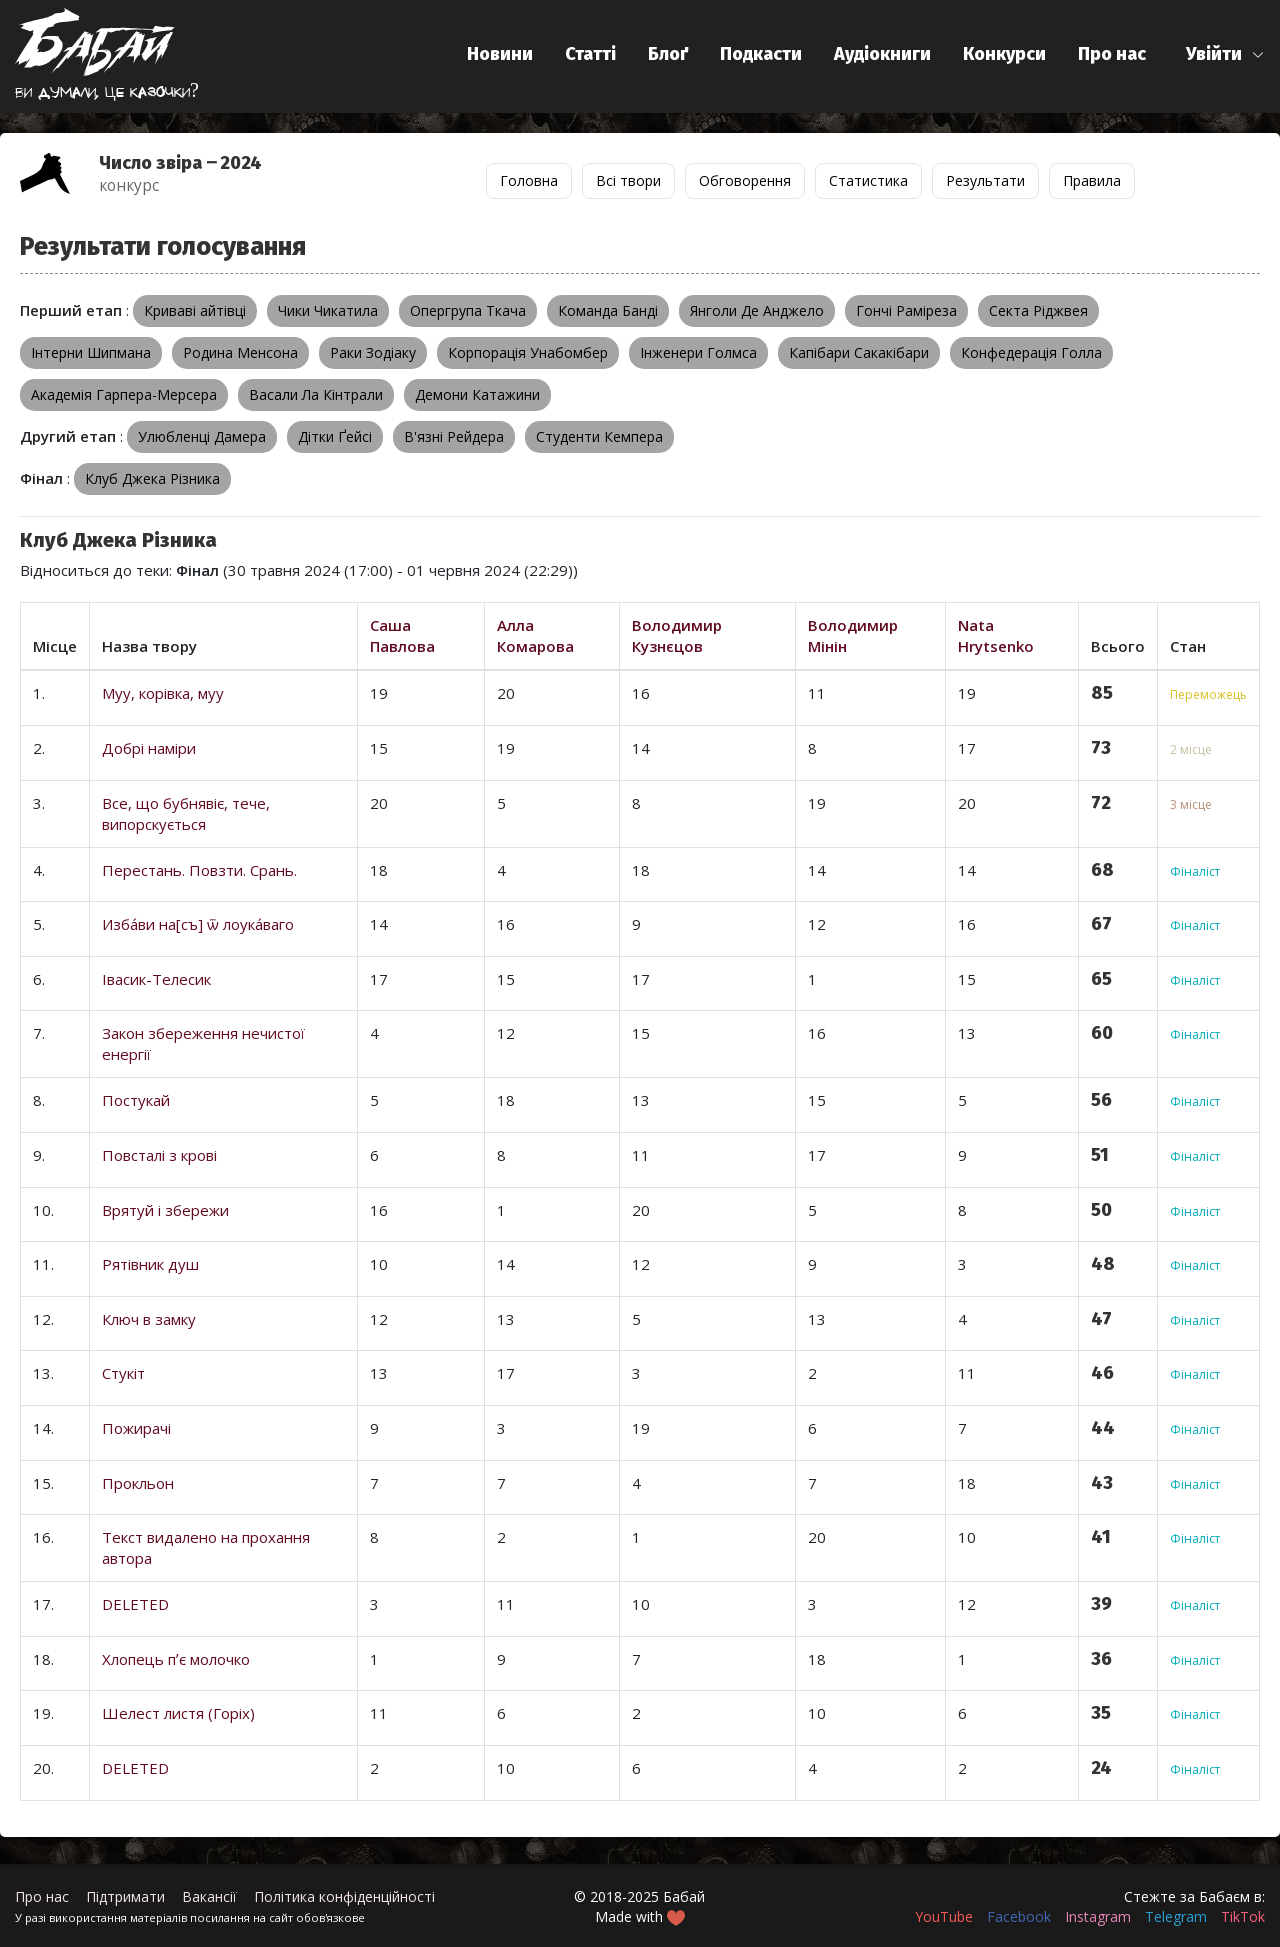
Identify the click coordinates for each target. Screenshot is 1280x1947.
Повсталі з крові (159, 1155)
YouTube (944, 1916)
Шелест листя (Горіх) (178, 1713)
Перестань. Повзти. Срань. (199, 870)
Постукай (136, 1100)
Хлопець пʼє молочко (176, 1659)
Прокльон (138, 1483)
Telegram (1176, 1916)
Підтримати (125, 1896)
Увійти (1214, 54)
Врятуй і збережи (165, 1210)
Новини (500, 54)
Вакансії (209, 1896)
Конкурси (1004, 54)
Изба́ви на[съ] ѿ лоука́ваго (198, 924)
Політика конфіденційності (344, 1896)
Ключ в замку (149, 1319)
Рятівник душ (150, 1264)
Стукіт (123, 1373)
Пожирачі (136, 1428)
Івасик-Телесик (156, 979)
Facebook (1019, 1916)
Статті (590, 54)
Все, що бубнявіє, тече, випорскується (186, 813)
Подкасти (761, 54)
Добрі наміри (149, 748)
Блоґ (668, 54)
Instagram (1098, 1916)
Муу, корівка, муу (163, 693)
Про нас (1112, 54)
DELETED (135, 1604)
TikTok (1243, 1916)
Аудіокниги (882, 54)
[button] (1225, 54)
